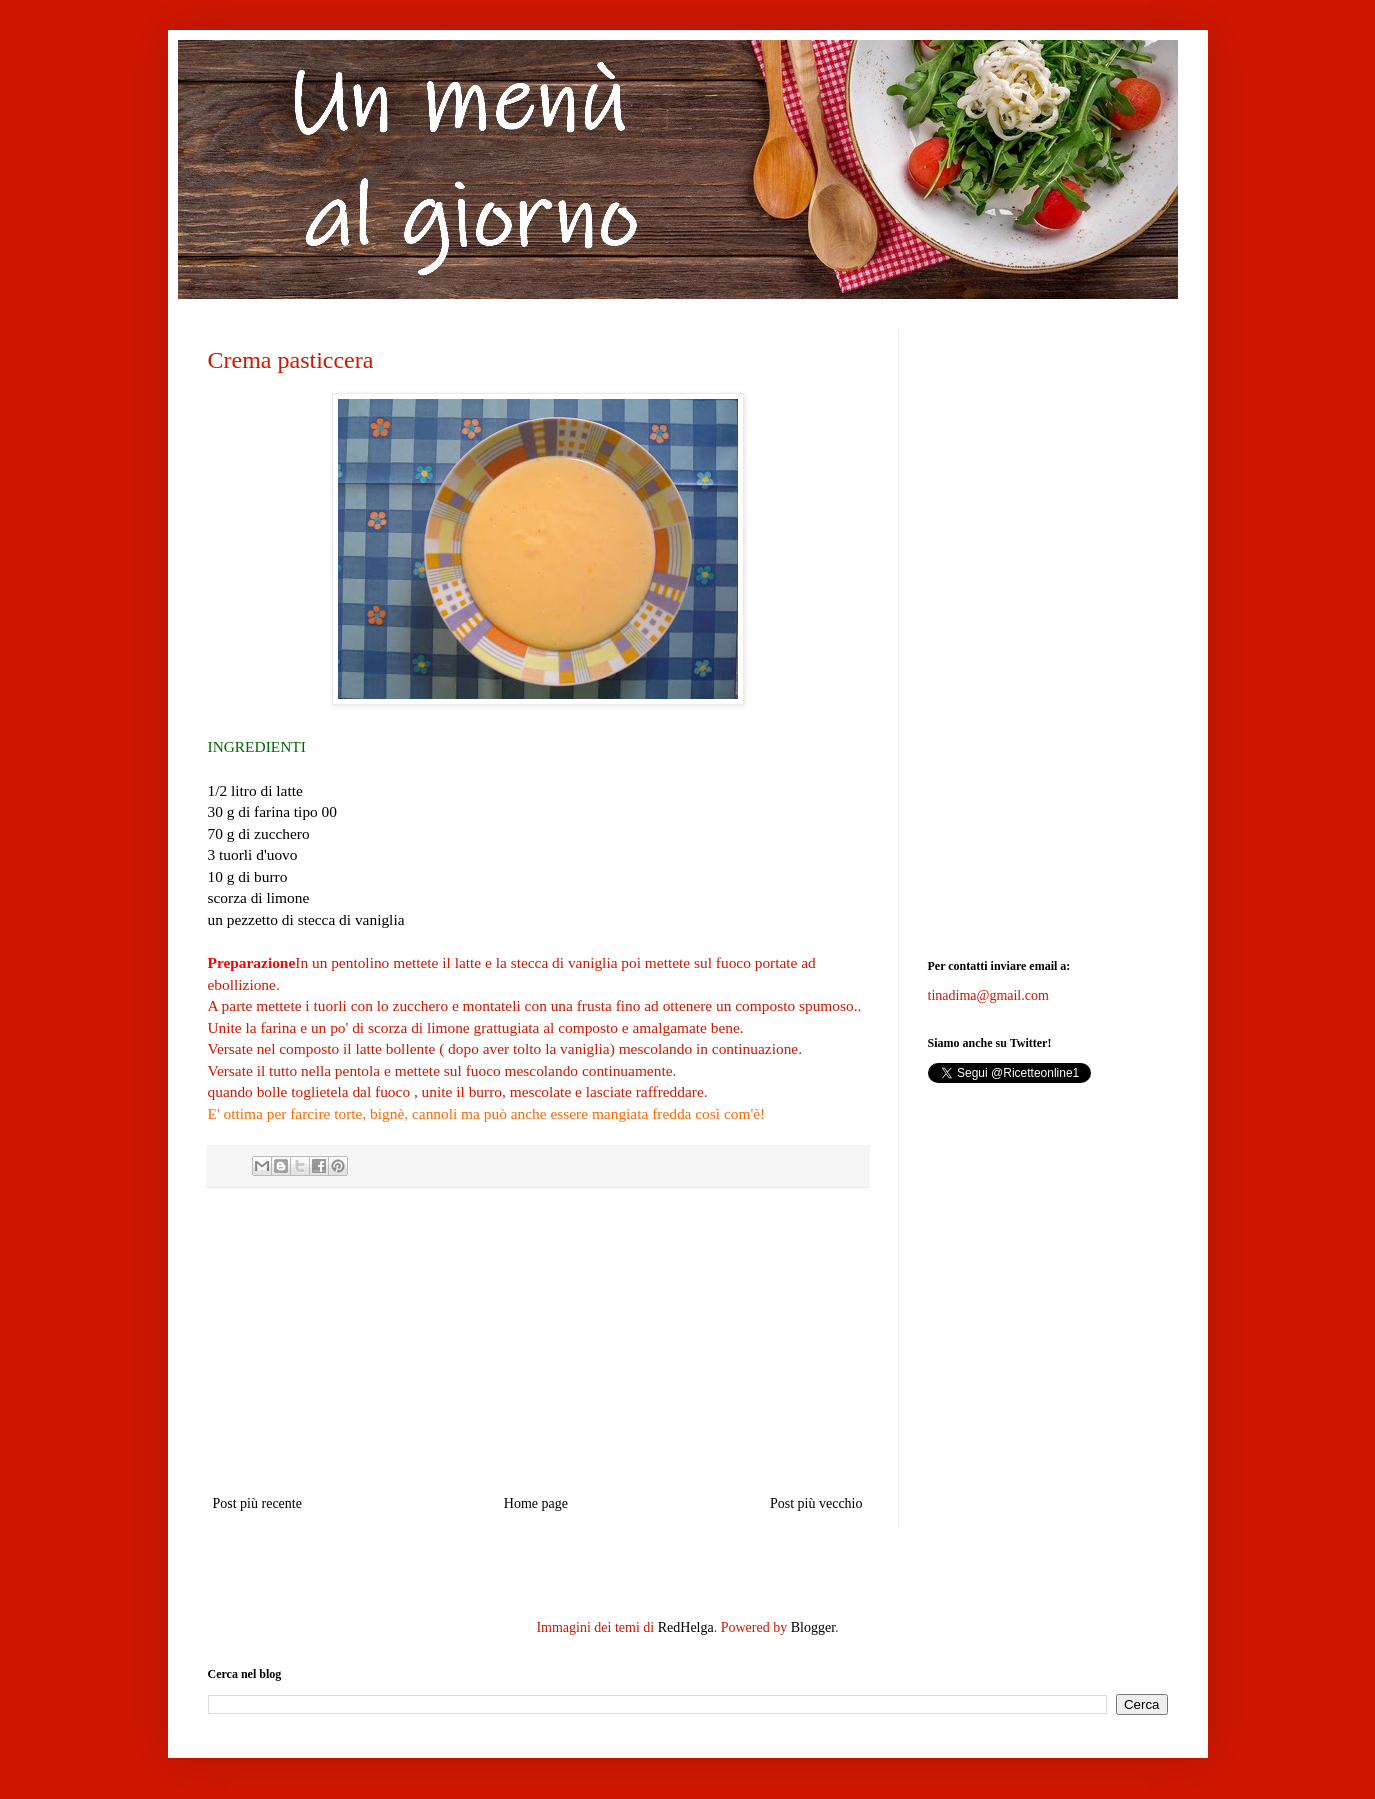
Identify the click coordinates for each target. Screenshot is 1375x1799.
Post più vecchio (816, 1503)
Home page (536, 1503)
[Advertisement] (538, 1341)
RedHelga (686, 1627)
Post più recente (257, 1503)
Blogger (813, 1627)
